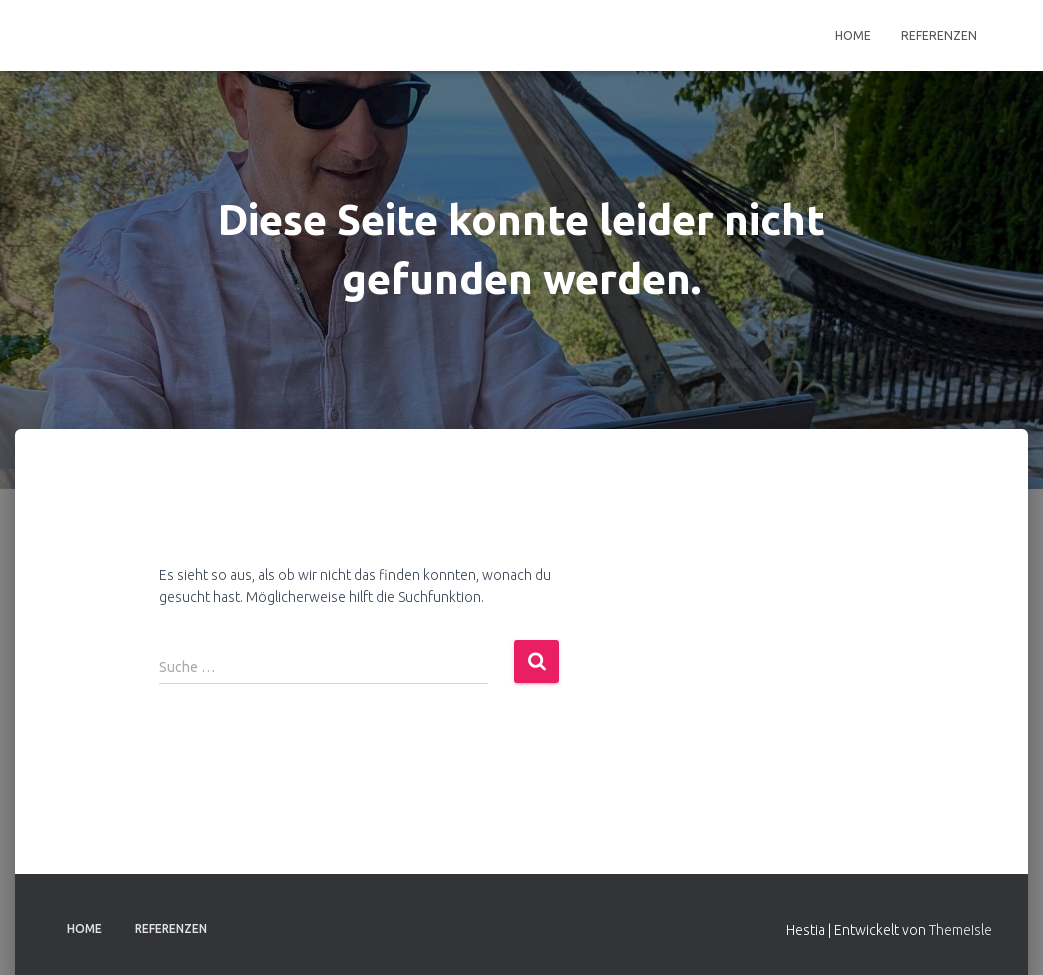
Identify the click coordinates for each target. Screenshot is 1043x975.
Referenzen (939, 35)
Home (853, 35)
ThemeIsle (960, 930)
